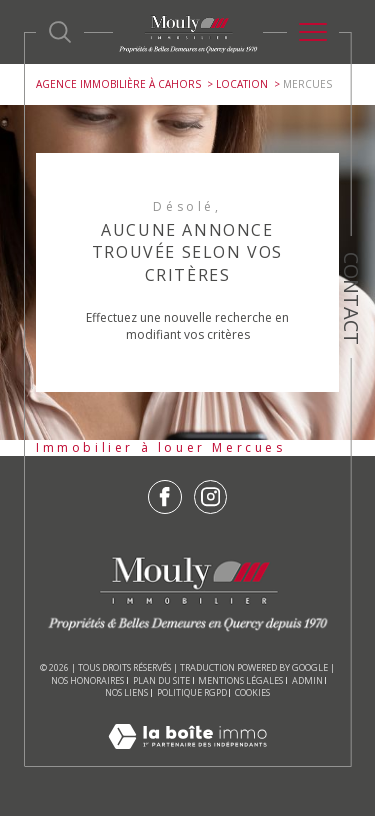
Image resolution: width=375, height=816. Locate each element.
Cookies (252, 693)
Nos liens (126, 692)
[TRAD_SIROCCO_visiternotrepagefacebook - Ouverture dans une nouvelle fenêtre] (164, 496)
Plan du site (161, 680)
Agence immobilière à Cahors (118, 84)
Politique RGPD (192, 692)
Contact (351, 298)
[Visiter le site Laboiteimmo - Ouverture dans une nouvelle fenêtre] (187, 756)
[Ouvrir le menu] (313, 32)
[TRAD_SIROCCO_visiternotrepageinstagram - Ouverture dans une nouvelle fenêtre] (210, 496)
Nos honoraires (87, 680)
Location (242, 84)
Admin (307, 680)
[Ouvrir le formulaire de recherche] (60, 32)
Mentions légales (240, 680)
